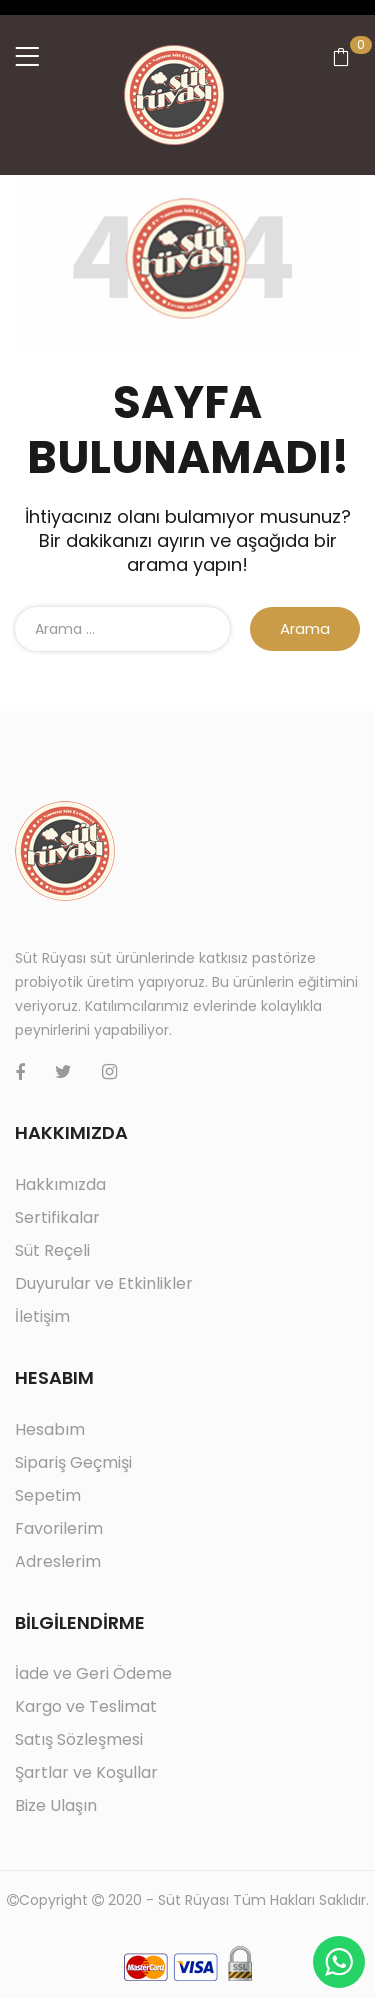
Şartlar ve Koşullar (86, 1772)
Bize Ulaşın (56, 1805)
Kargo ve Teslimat (86, 1706)
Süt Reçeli (52, 1250)
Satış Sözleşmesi (79, 1739)
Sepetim (48, 1495)
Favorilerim (59, 1528)
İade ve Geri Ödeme (93, 1673)
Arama (305, 628)
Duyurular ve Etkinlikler (104, 1283)
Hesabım (50, 1429)
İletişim (42, 1316)
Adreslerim (58, 1561)
